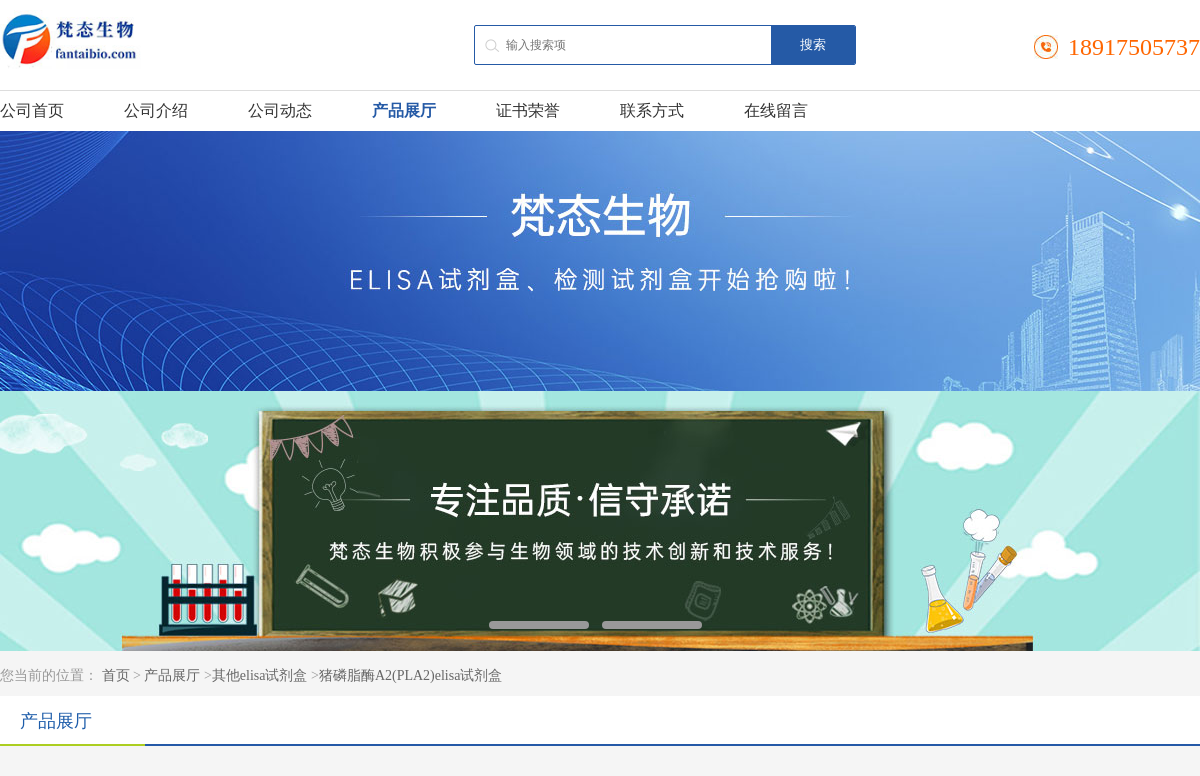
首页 (116, 675)
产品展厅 (404, 110)
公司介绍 (156, 110)
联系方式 (652, 110)
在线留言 (776, 110)
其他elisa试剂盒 (260, 675)
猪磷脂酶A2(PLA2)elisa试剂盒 (411, 675)
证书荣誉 (528, 110)
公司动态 (280, 110)
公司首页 (32, 110)
